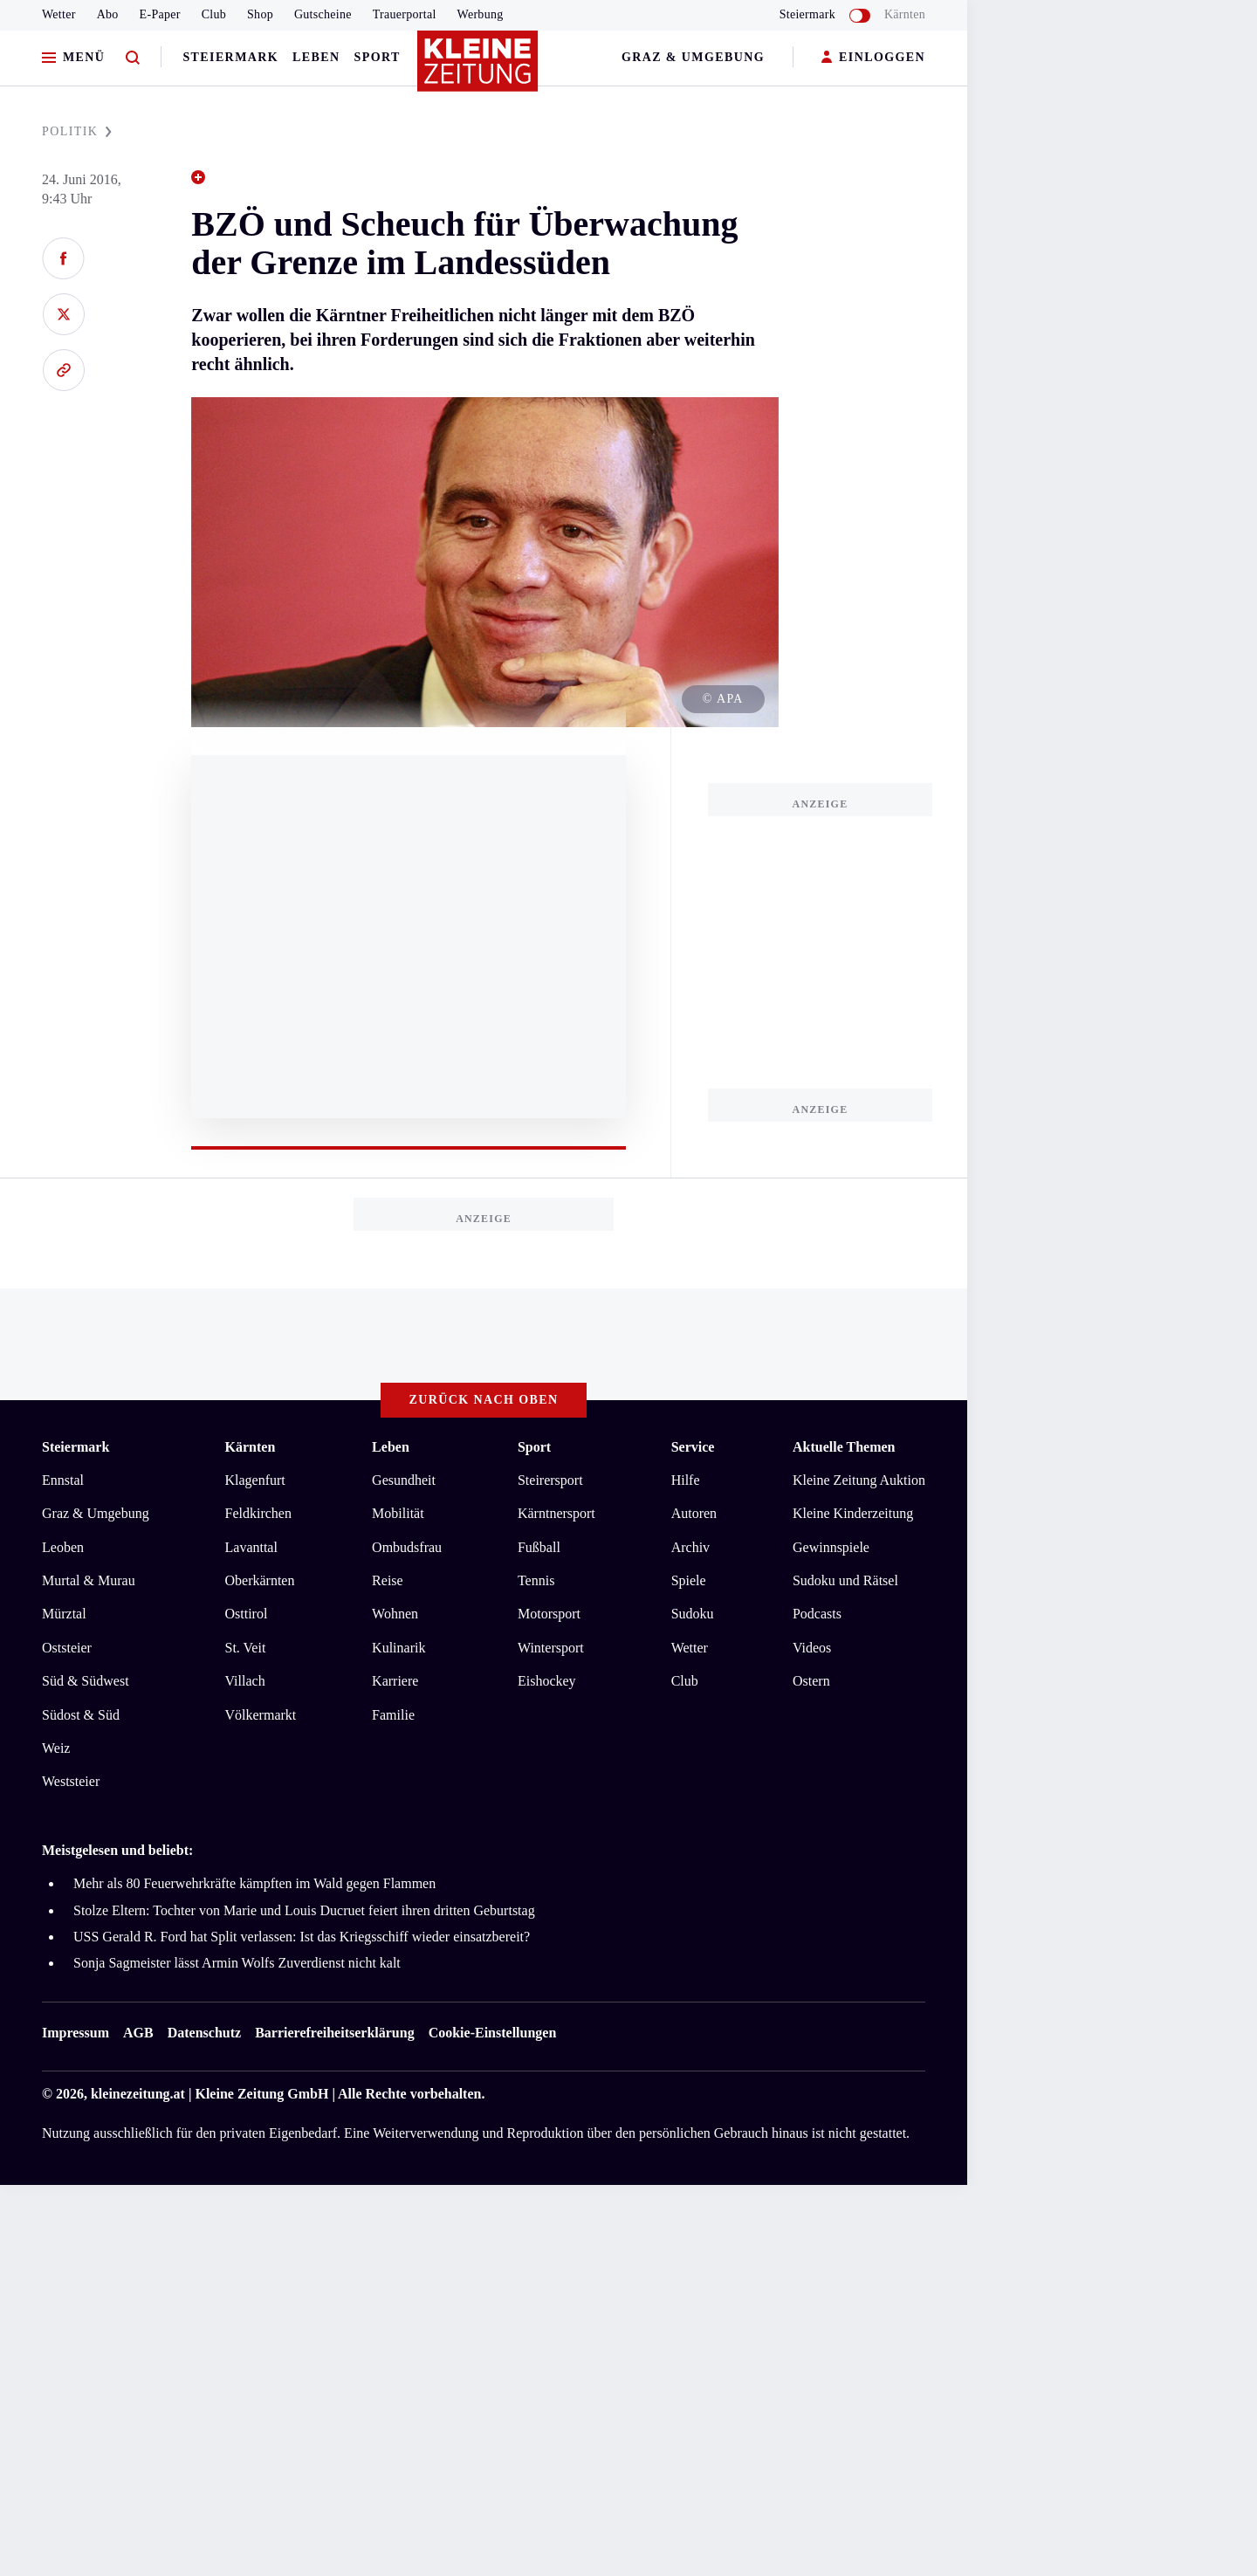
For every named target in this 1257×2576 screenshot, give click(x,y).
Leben (316, 57)
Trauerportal (404, 14)
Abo (108, 14)
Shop (260, 14)
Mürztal (64, 1613)
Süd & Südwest (85, 1680)
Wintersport (551, 1647)
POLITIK (77, 131)
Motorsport (549, 1613)
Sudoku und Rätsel (845, 1580)
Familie (393, 1714)
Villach (245, 1680)
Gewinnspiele (831, 1547)
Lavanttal (251, 1547)
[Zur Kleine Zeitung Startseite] (479, 69)
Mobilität (398, 1513)
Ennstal (63, 1480)
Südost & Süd (81, 1714)
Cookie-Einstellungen (493, 2032)
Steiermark (230, 57)
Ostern (811, 1680)
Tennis (536, 1580)
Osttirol (246, 1613)
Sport (377, 57)
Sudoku (692, 1613)
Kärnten (904, 14)
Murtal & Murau (88, 1580)
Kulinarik (398, 1647)
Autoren (694, 1513)
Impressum (75, 2032)
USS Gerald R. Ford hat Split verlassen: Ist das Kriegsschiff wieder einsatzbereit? (301, 1936)
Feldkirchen (258, 1513)
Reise (387, 1580)
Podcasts (817, 1613)
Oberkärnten (260, 1580)
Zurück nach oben (484, 1399)
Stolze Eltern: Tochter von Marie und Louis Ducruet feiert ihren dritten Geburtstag (304, 1910)
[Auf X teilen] (63, 314)
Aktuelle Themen (844, 1446)
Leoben (63, 1547)
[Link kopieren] (63, 370)
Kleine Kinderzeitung (853, 1513)
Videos (812, 1647)
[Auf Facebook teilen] (63, 258)
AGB (138, 2032)
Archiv (690, 1547)
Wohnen (395, 1613)
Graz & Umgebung (693, 57)
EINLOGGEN (873, 58)
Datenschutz (204, 2032)
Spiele (688, 1580)
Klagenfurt (255, 1480)
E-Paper (160, 14)
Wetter (59, 14)
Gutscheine (323, 14)
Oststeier (67, 1647)
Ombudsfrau (407, 1547)
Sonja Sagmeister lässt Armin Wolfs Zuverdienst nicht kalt (237, 1962)
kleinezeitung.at (138, 2093)
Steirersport (550, 1480)
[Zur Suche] (133, 58)
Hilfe (685, 1480)
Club (214, 14)
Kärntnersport (556, 1513)
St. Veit (245, 1647)
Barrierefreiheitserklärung (334, 2032)
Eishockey (547, 1680)
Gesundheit (404, 1480)
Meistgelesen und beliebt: (117, 1850)
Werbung (480, 14)
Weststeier (71, 1781)
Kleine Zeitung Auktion (859, 1480)
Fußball (539, 1547)
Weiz (56, 1748)
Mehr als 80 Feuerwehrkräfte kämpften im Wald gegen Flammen (254, 1883)
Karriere (395, 1680)
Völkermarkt (261, 1714)
